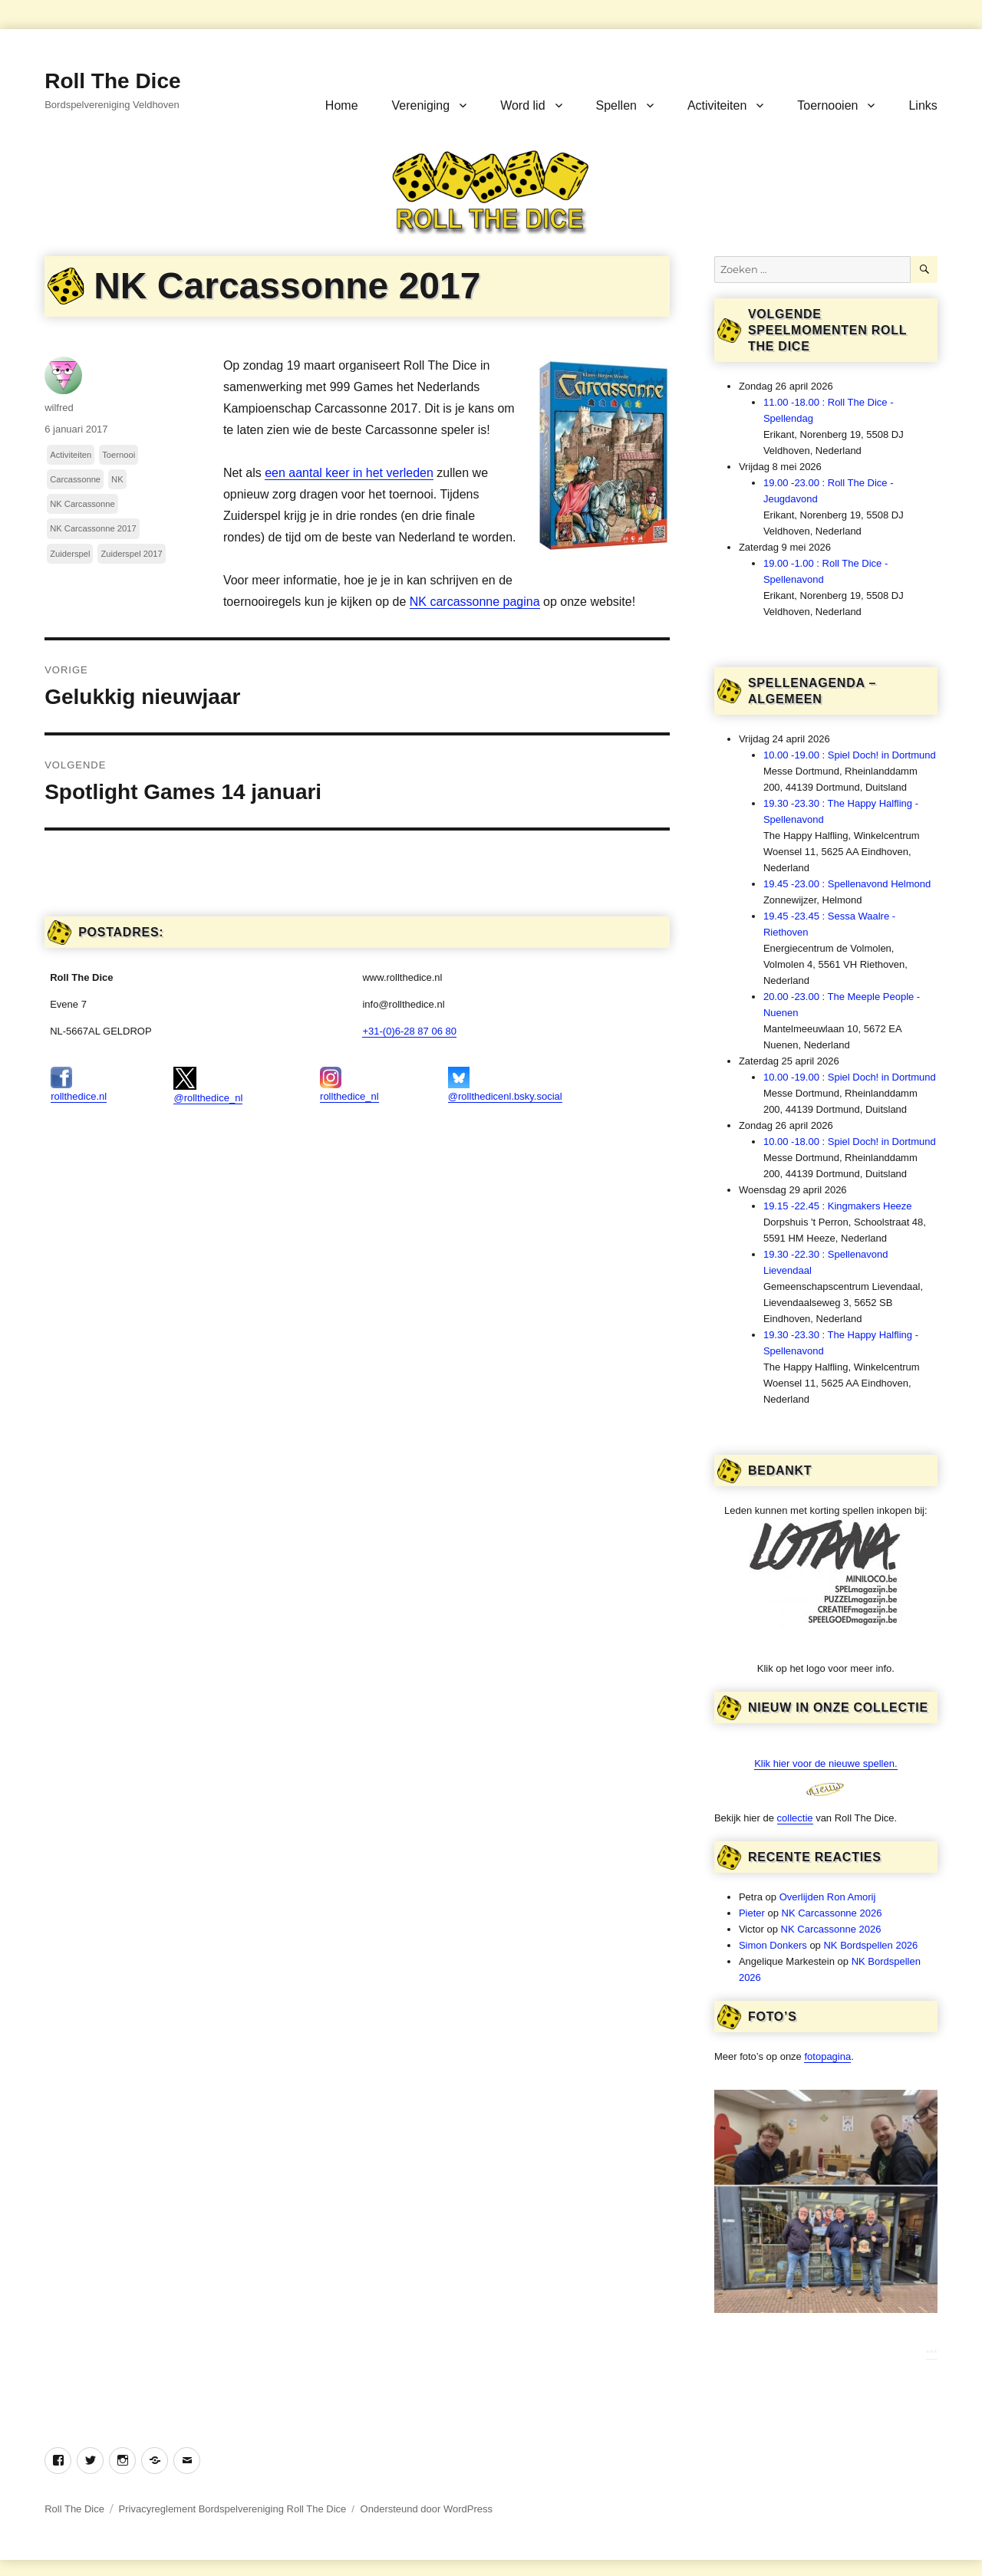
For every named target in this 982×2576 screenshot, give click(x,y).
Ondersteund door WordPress (427, 2509)
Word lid (522, 105)
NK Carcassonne (82, 503)
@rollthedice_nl (207, 1085)
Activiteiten (716, 105)
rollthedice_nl (349, 1084)
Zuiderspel (70, 553)
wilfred (59, 407)
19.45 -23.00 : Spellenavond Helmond (847, 884)
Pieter (752, 1913)
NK (117, 479)
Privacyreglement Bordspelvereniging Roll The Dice (233, 2509)
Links (922, 105)
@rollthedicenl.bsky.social (505, 1084)
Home (341, 105)
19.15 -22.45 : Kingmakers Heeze (837, 1206)
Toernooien (827, 105)
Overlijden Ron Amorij (827, 1897)
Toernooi (118, 454)
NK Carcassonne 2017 (93, 528)
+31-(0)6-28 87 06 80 (409, 1031)
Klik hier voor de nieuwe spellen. (825, 1763)
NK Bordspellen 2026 (870, 1945)
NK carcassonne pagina (475, 601)
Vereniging (421, 105)
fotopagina (827, 2056)
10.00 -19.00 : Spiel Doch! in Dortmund (849, 755)
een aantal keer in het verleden (349, 472)
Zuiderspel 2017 (131, 553)
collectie (795, 1818)
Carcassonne (75, 479)
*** (932, 2353)
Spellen (616, 105)
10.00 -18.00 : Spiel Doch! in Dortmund (849, 1141)
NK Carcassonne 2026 (832, 1913)
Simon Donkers (773, 1945)
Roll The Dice (112, 81)
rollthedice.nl (79, 1084)
